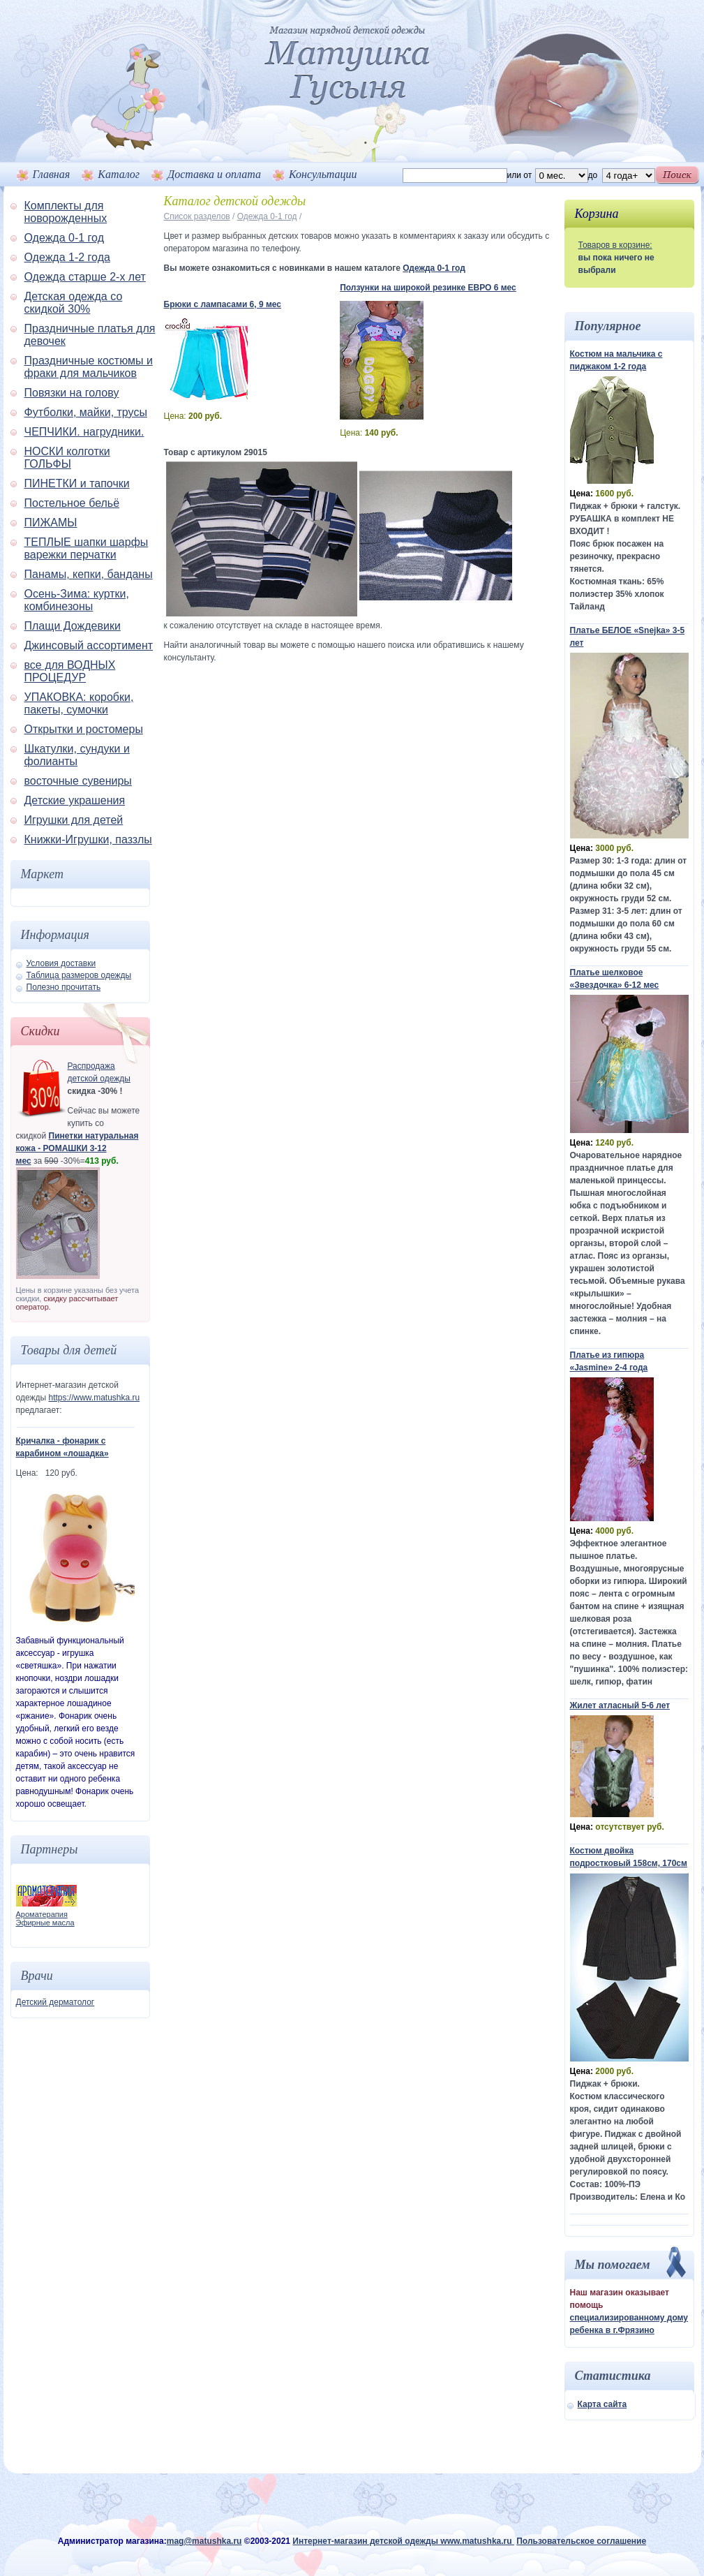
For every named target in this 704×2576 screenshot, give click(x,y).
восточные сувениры (78, 781)
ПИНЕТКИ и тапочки (77, 483)
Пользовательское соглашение (581, 2541)
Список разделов (197, 216)
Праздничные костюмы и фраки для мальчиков (88, 367)
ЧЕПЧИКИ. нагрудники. (84, 432)
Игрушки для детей (73, 820)
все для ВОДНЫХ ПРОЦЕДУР (70, 671)
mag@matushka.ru (204, 2541)
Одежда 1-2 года (67, 257)
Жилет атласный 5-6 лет (620, 1705)
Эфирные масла (45, 1922)
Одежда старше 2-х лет (85, 277)
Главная (51, 174)
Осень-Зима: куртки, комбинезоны (77, 600)
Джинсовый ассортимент (88, 645)
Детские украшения (75, 800)
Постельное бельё (72, 503)
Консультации (323, 174)
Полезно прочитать (64, 987)
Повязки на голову (71, 393)
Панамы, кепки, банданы (88, 574)
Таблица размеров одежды (79, 975)
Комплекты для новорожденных (65, 212)
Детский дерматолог (55, 2002)
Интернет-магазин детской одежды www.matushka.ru (403, 2541)
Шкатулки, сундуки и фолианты (77, 755)
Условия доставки (61, 963)
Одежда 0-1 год (64, 238)
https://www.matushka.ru (94, 1397)
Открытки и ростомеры (83, 729)
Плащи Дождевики (72, 626)
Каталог (119, 174)
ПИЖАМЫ (50, 522)
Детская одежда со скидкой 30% (73, 302)
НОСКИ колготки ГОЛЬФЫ (67, 457)
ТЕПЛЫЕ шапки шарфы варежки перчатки (86, 548)
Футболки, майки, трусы (85, 412)
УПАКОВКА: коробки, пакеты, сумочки (79, 703)
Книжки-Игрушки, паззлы (88, 839)
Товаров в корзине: (615, 245)
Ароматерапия (42, 1914)
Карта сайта (602, 2404)
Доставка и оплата (214, 174)
